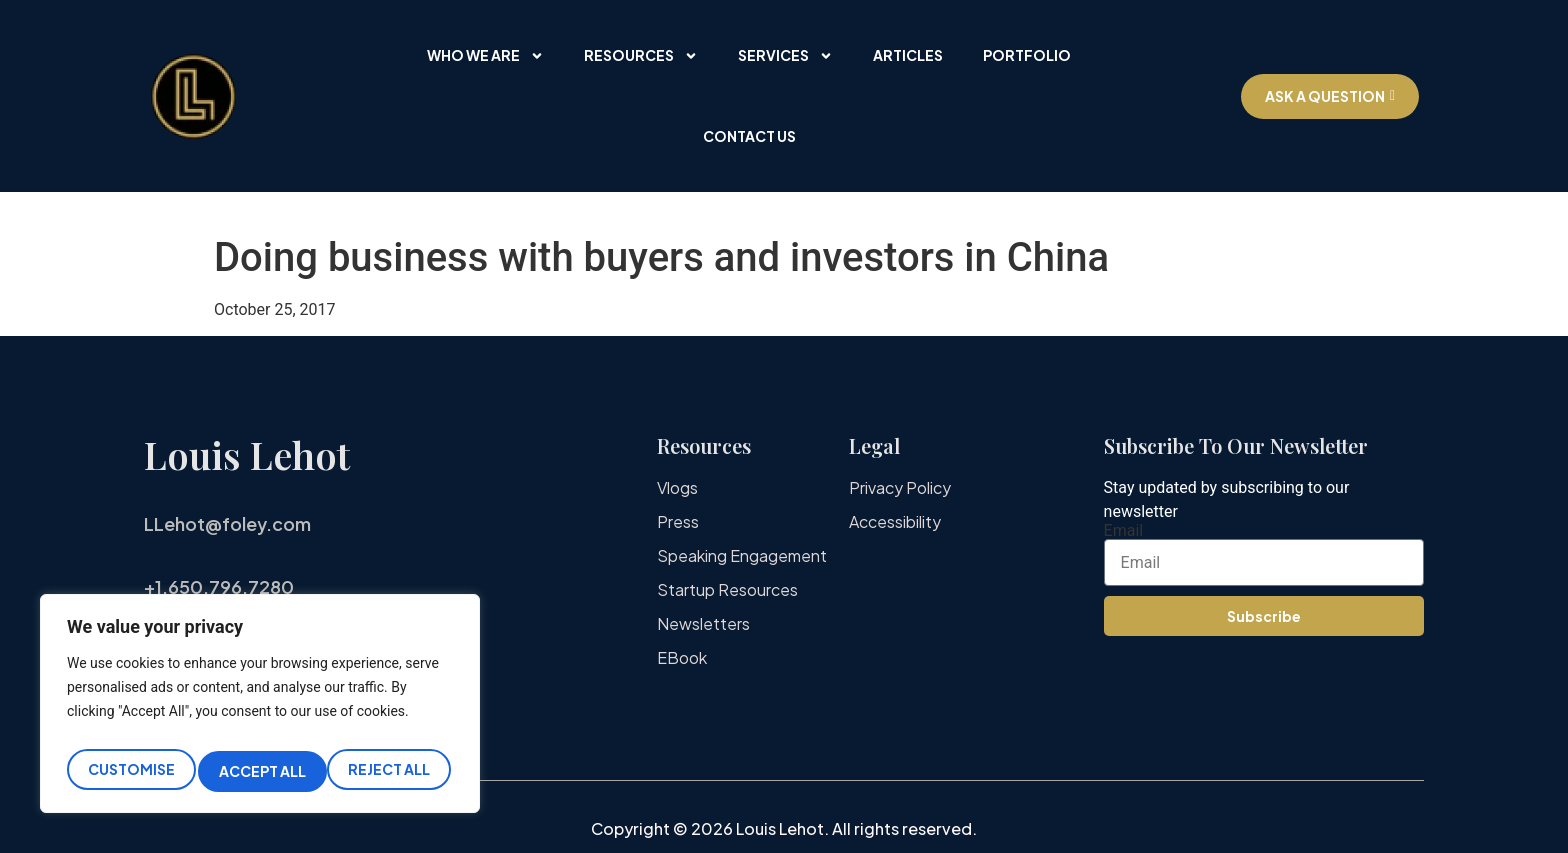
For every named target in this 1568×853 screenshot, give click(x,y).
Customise (129, 771)
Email (1124, 531)
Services (785, 56)
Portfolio (1027, 55)
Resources (641, 56)
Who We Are (485, 56)
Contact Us (749, 136)
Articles (908, 55)
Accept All (390, 771)
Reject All (260, 771)
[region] (260, 709)
